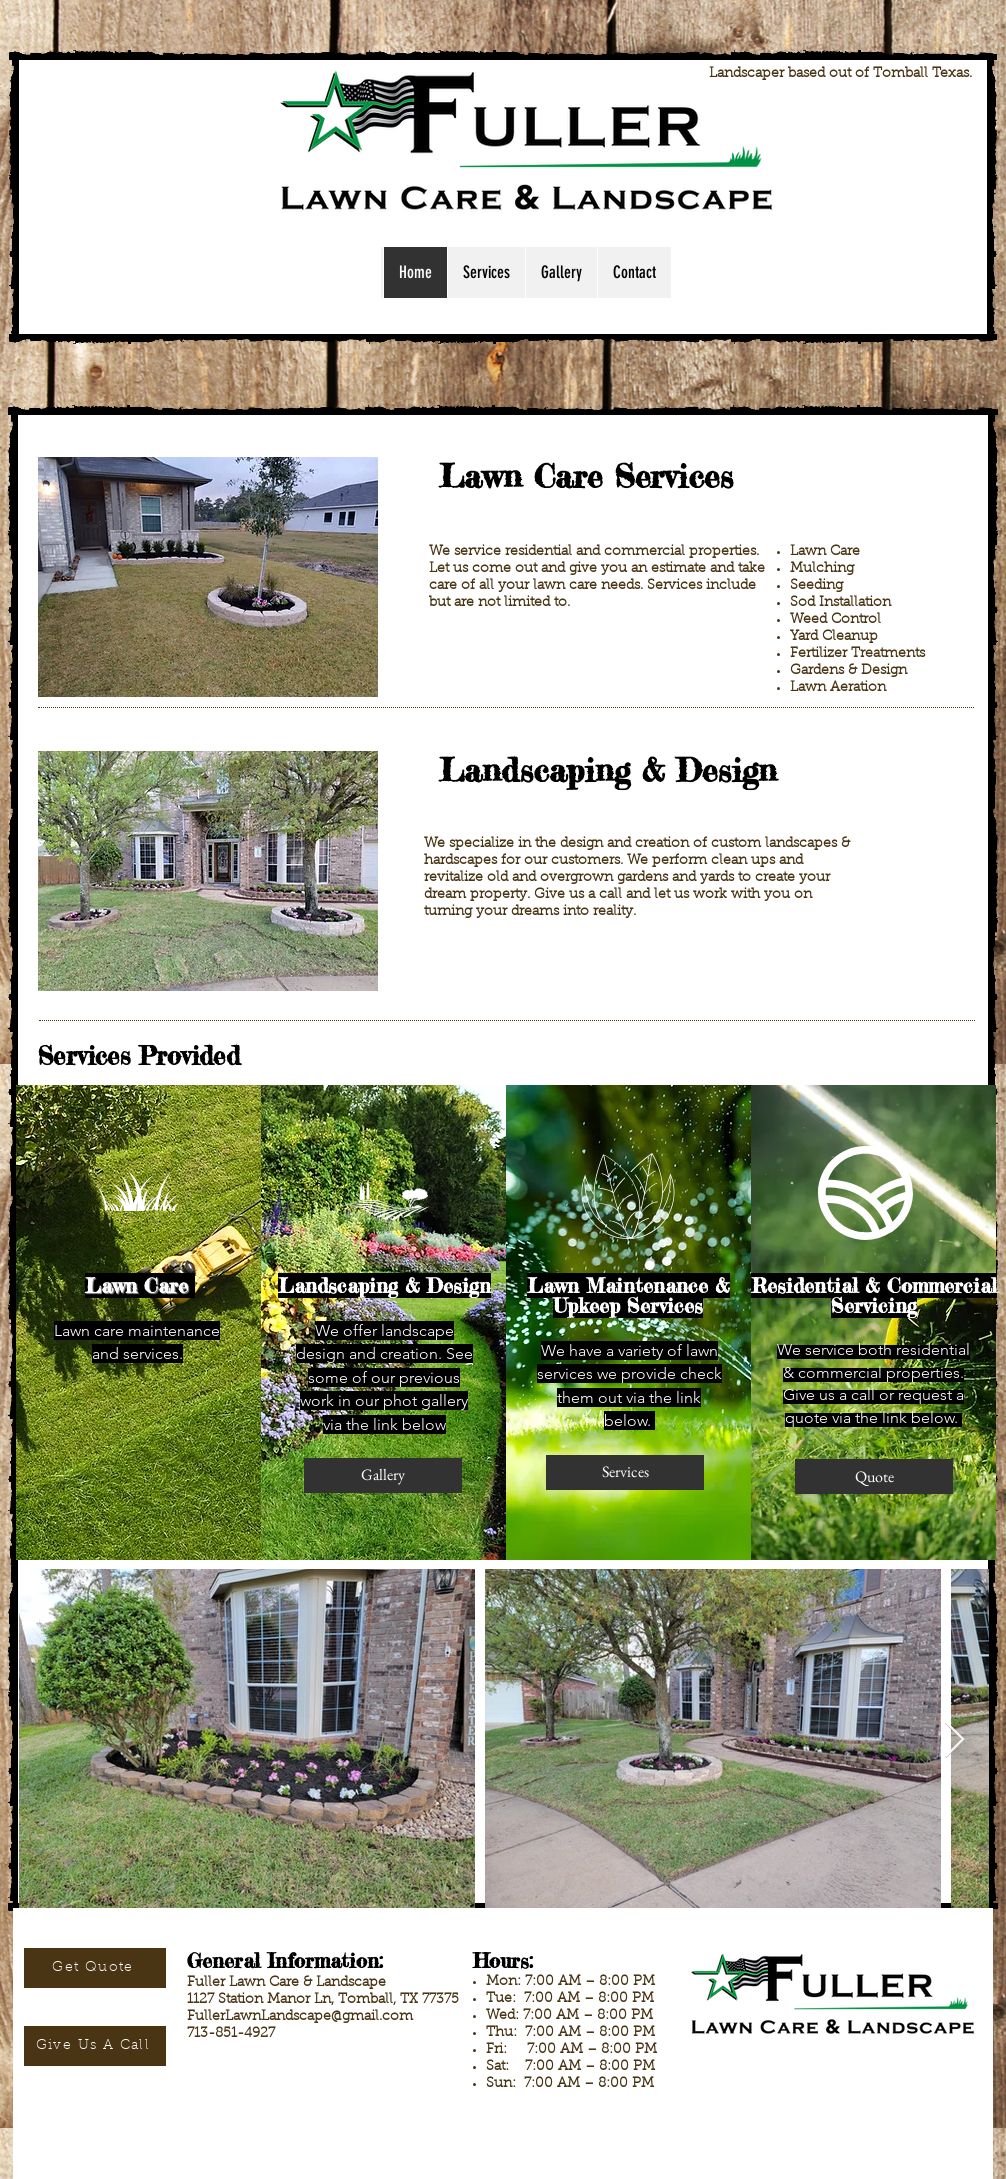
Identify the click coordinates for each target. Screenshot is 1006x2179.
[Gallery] (383, 1475)
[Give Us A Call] (95, 2046)
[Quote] (874, 1476)
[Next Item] (954, 1740)
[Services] (625, 1472)
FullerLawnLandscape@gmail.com (300, 2017)
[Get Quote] (95, 1968)
